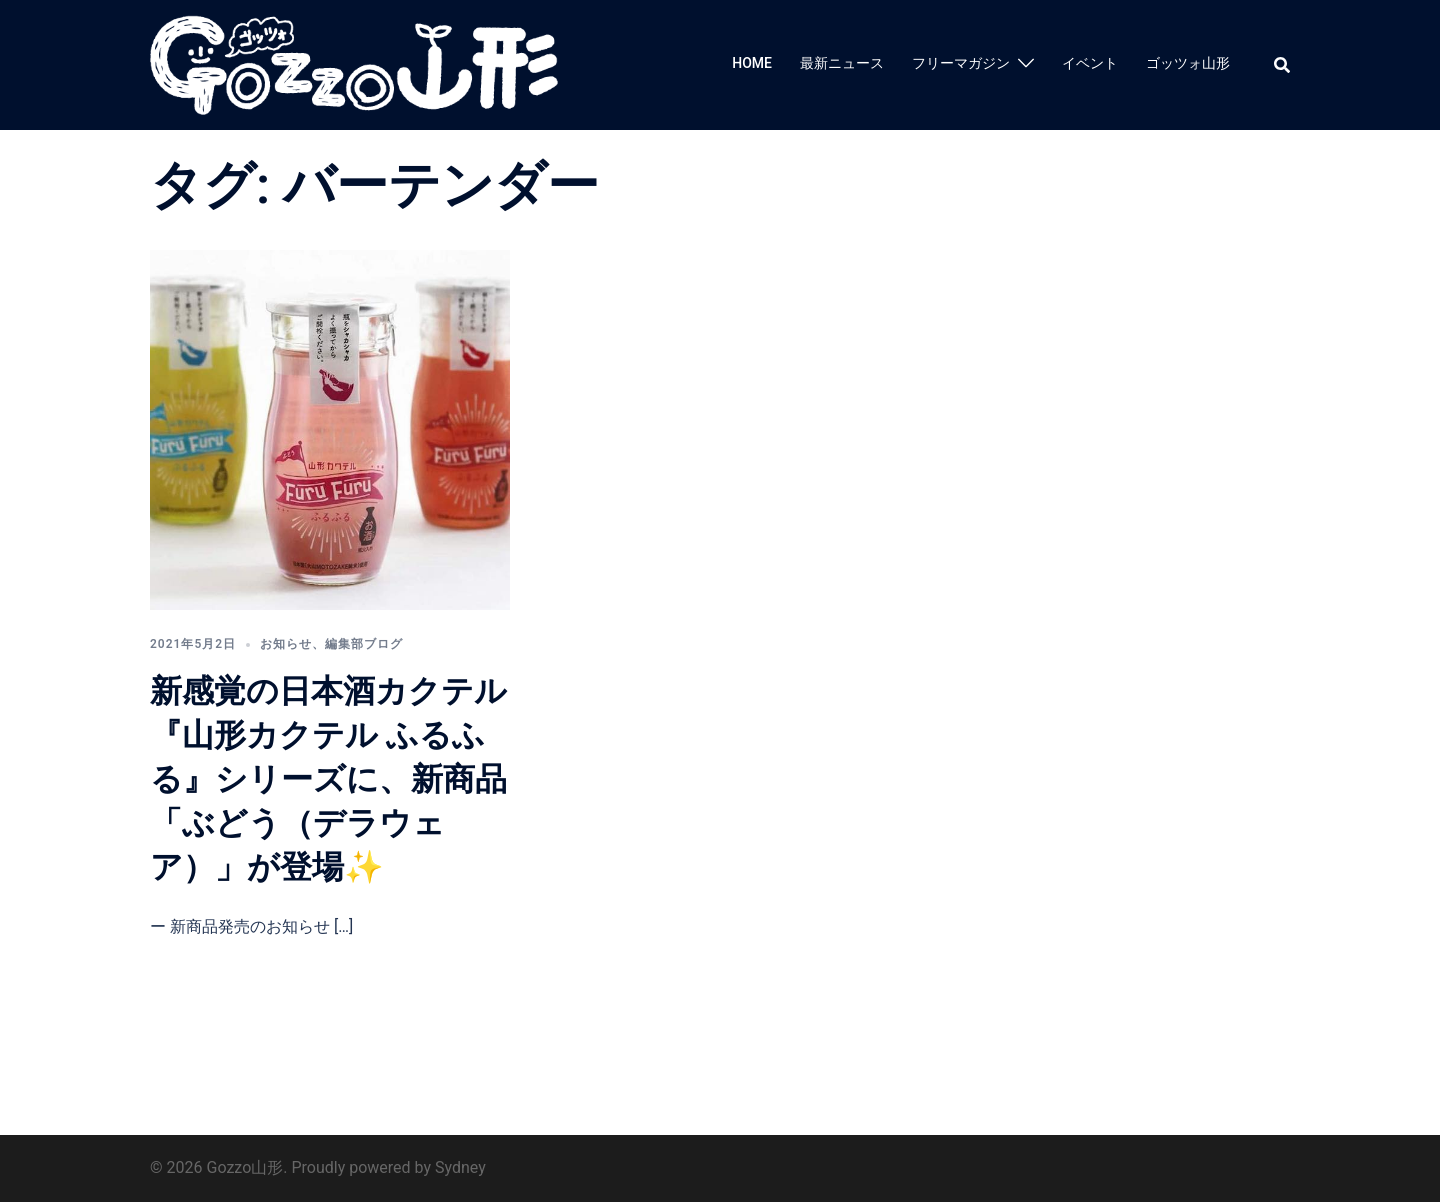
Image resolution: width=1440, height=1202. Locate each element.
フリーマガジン (961, 63)
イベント (1090, 63)
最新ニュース (842, 63)
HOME (752, 63)
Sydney (460, 1167)
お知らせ (286, 644)
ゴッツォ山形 (1188, 63)
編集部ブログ (364, 644)
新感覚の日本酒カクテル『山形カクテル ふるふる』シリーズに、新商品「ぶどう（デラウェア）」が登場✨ (328, 779)
